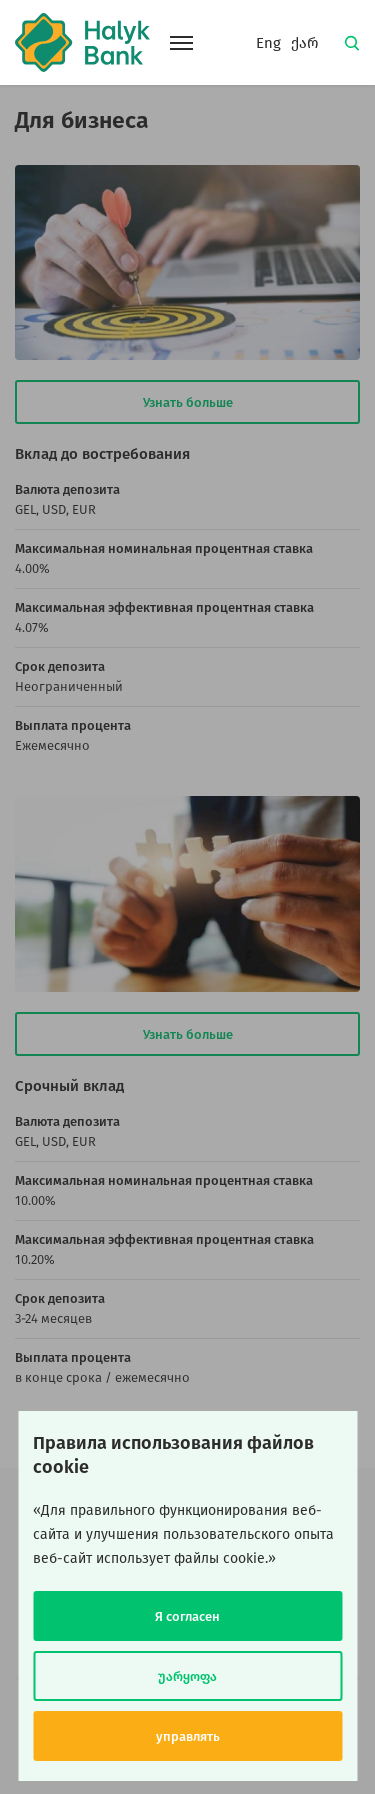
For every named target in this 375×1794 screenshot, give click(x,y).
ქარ (305, 43)
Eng (268, 43)
